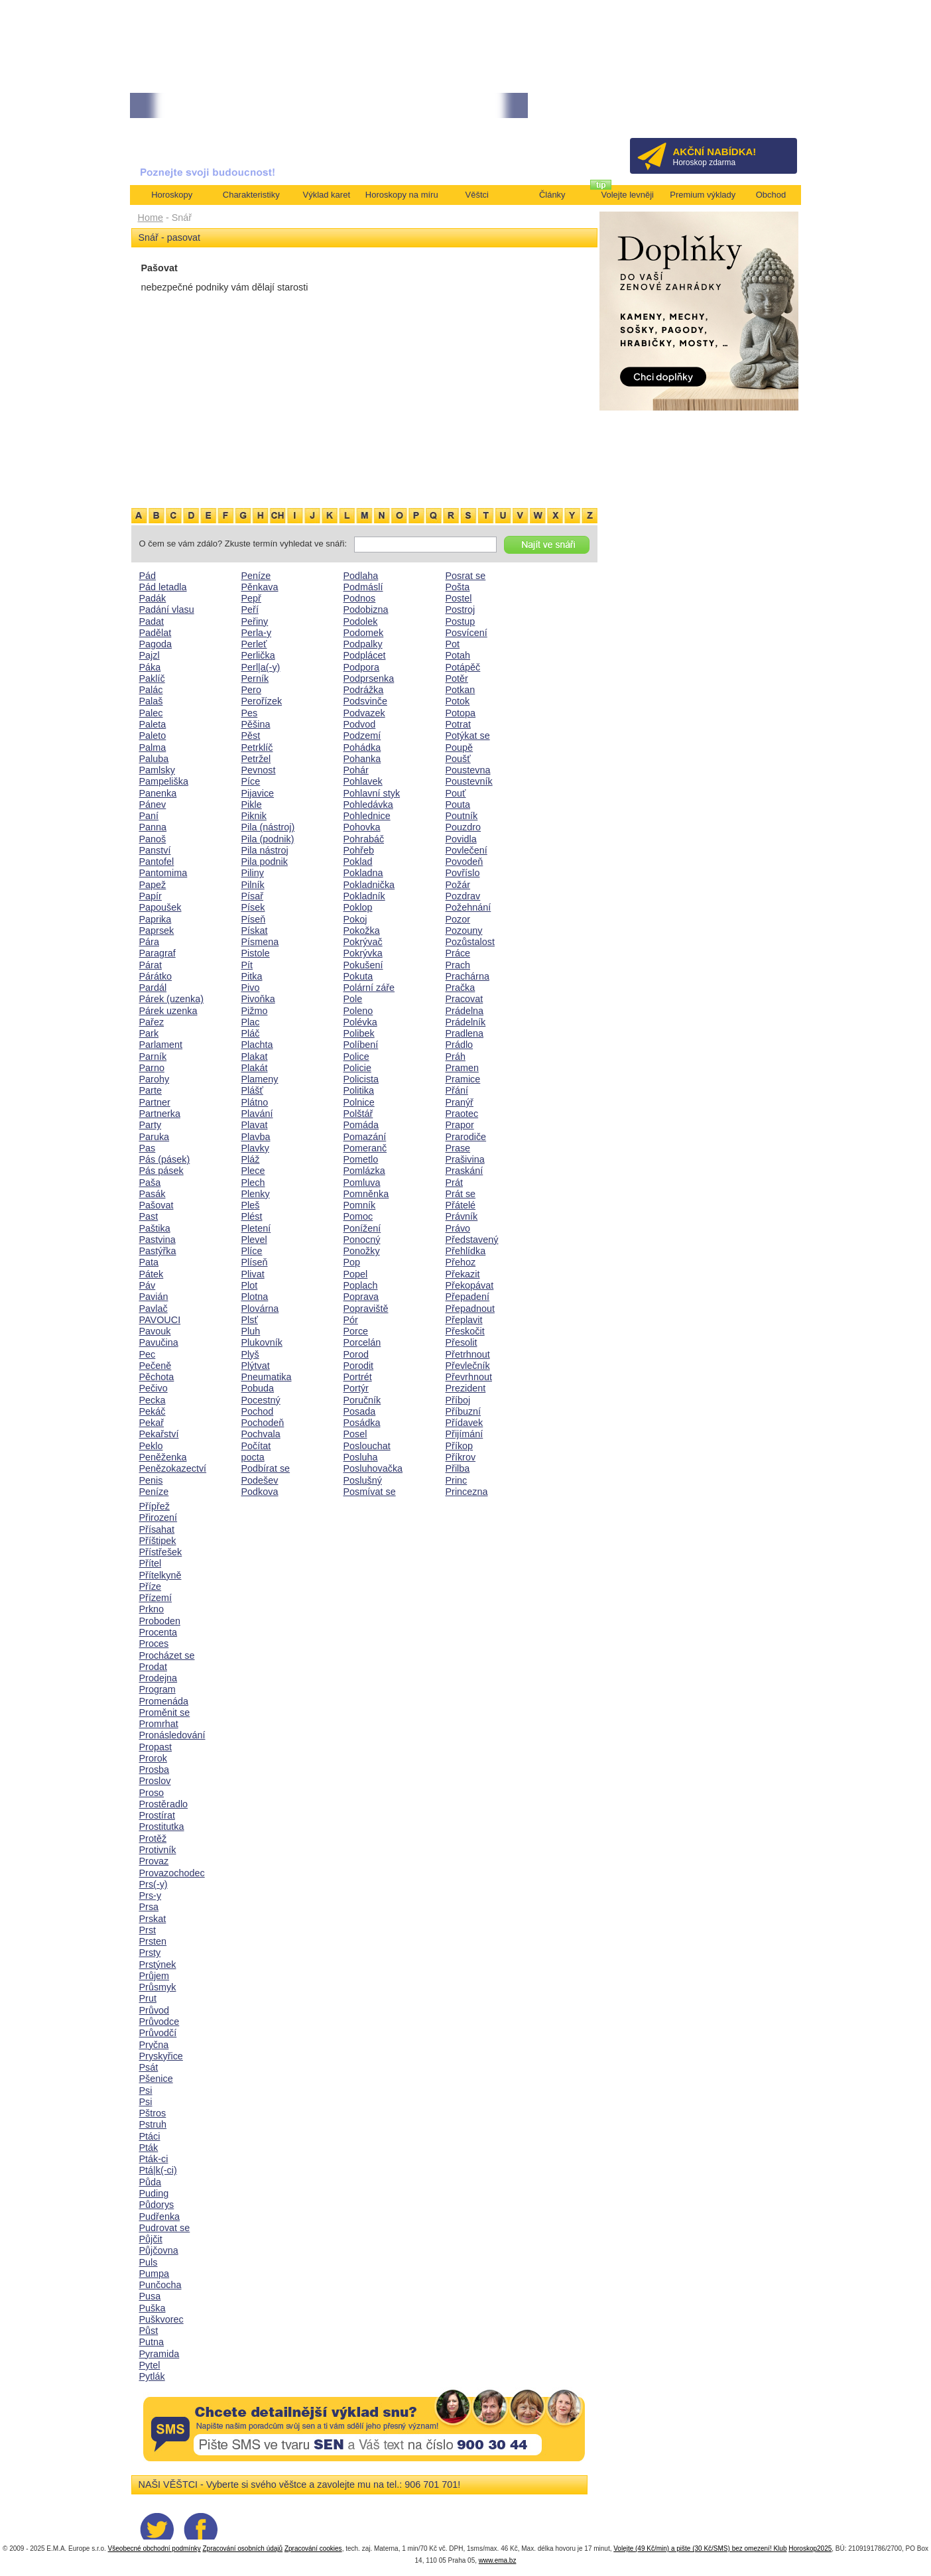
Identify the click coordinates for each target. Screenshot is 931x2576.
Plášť (252, 1090)
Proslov (155, 1780)
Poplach (360, 1285)
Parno (151, 1068)
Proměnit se (164, 1712)
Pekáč (152, 1411)
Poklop (358, 907)
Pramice (463, 1079)
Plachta (257, 1044)
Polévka (360, 1022)
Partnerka (159, 1113)
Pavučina (158, 1342)
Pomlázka (364, 1170)
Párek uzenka (168, 1010)
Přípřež (154, 1506)
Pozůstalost (470, 941)
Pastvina (157, 1239)
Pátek (151, 1274)
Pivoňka (258, 999)
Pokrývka (363, 953)
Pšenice (156, 2078)
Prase (458, 1148)
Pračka (460, 987)
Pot (453, 644)
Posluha (360, 1457)
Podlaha (361, 575)
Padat (151, 621)
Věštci (477, 195)
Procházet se (167, 1655)
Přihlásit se (765, 110)
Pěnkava (260, 587)
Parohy (154, 1079)
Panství (155, 850)
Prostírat (157, 1815)
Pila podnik (264, 861)
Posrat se (466, 575)
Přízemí (155, 1597)
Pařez (151, 1022)
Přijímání (464, 1434)
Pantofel (156, 861)
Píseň (253, 919)
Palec (151, 713)
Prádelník (466, 1022)
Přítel (150, 1563)
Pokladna (363, 873)
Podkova (260, 1491)
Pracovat (464, 999)
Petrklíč (257, 747)
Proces (154, 1643)
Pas (147, 1148)
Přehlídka (466, 1251)
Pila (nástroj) (268, 827)
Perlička (258, 655)
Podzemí (362, 735)
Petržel (256, 758)
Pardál (153, 987)
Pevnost (258, 770)
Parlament (161, 1044)
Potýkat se (468, 735)
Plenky (255, 1194)
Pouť (456, 793)
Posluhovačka (373, 1468)
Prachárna (467, 976)
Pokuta (358, 976)
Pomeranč (365, 1148)
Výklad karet (326, 195)
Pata (149, 1262)
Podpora (361, 667)
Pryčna (154, 2044)
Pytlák (152, 2376)
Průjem (154, 1975)
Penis (151, 1480)
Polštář (358, 1113)
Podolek (360, 621)
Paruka (154, 1136)
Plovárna (260, 1308)
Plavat (254, 1125)
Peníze (154, 1491)
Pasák (152, 1194)
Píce (251, 781)
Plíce (252, 1251)
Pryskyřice (161, 2056)
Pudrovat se (164, 2227)
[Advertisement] (364, 407)
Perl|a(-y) (260, 667)
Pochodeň (262, 1422)
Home (150, 217)
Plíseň (254, 1262)
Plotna (255, 1296)
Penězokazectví (173, 1468)
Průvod (154, 2010)
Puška (152, 2308)
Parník (153, 1056)
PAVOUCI (160, 1320)
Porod (356, 1354)
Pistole (255, 953)
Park (149, 1033)
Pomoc (358, 1216)
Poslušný (362, 1480)
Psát (148, 2067)
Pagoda (155, 644)
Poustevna (468, 770)
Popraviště (366, 1308)
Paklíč (152, 678)
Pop (352, 1262)
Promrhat (158, 1723)
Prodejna (158, 1678)
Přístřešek (160, 1552)
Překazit (463, 1274)
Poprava (361, 1296)
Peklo (151, 1446)
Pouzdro (463, 827)
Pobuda (258, 1388)
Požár (458, 884)
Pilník (253, 884)
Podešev (260, 1480)
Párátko (155, 976)
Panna (153, 827)
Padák (152, 598)
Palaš (151, 701)
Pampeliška (163, 781)
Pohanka (362, 758)
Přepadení (467, 1296)
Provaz (154, 1861)
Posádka (362, 1422)
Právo (458, 1228)
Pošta (458, 587)
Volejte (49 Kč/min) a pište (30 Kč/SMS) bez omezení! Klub (699, 2548)
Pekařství (159, 1434)
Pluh (251, 1331)
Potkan (460, 689)
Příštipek (157, 1540)
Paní (149, 815)
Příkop (459, 1446)
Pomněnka (366, 1194)
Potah (458, 655)
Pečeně (155, 1365)
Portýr (356, 1388)
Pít (247, 965)
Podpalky (363, 644)
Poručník (362, 1400)
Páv (147, 1285)
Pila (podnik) (267, 839)
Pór (350, 1320)
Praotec (462, 1113)
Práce (458, 953)
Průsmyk (157, 1987)
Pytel (149, 2365)
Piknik (254, 815)
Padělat (155, 632)
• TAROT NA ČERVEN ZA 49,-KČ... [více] (202, 105)
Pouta (458, 804)
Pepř (251, 598)
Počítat (256, 1446)
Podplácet (364, 655)
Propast (155, 1747)
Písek (253, 907)
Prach (458, 965)
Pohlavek (363, 781)
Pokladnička (369, 884)
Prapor (460, 1125)
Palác (151, 689)
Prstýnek (157, 1964)
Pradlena (465, 1033)
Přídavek (464, 1422)
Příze (150, 1586)
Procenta (158, 1632)
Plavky (255, 1148)
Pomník (359, 1205)
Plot (249, 1285)
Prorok (153, 1758)
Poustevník (469, 781)
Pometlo (361, 1159)
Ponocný (362, 1239)
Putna (151, 2342)
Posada (359, 1411)
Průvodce (159, 2021)
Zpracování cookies (313, 2548)
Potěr (457, 678)
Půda (150, 2182)
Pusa (150, 2296)
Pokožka (361, 930)
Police (356, 1056)
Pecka (152, 1400)
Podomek (363, 632)
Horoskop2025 (810, 2548)
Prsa (149, 1906)
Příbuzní (463, 1411)
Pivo (250, 987)
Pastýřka (157, 1251)
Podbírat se (265, 1468)
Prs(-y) (153, 1884)
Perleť (254, 644)
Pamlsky (157, 770)
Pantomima (163, 873)
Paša (150, 1182)
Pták (148, 2147)
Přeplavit (464, 1320)
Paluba (154, 758)
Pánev (152, 804)
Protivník (157, 1849)
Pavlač (153, 1308)
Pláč (250, 1033)
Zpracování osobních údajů (242, 2548)
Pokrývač (363, 941)
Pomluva (362, 1182)
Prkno (151, 1609)
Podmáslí (363, 587)
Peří (250, 609)
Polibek (359, 1033)
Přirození (158, 1517)
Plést (252, 1216)
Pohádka (362, 747)
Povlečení (466, 850)
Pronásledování (172, 1735)
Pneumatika (266, 1377)
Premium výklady (702, 195)
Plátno (255, 1102)
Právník (462, 1216)
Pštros (152, 2113)
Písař (252, 896)
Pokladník (364, 896)
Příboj (458, 1400)
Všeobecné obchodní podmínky (154, 2548)
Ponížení (362, 1228)
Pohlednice (367, 815)
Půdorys (156, 2204)
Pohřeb (358, 850)
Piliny (252, 873)
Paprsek (156, 930)
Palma (152, 747)
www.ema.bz (498, 2560)
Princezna (467, 1491)
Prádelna (465, 1010)
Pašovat (156, 1205)
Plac (250, 1022)
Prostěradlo (163, 1804)
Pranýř (459, 1102)
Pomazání (365, 1136)
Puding (154, 2193)
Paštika (154, 1228)
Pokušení (363, 965)
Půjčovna (158, 2250)
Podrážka (363, 689)
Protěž (153, 1838)
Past (148, 1216)
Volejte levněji (627, 195)
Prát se (461, 1194)
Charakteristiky (251, 195)
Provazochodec (172, 1873)
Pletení (256, 1228)
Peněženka (163, 1457)
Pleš (250, 1205)
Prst (147, 1930)
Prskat (152, 1918)
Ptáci (149, 2136)
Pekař (151, 1422)
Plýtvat (255, 1365)
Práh (456, 1056)
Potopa (461, 713)
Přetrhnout (468, 1354)
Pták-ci (153, 2159)
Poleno (358, 1010)
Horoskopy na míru (401, 195)
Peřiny (255, 621)
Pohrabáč (364, 839)
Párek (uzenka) (171, 999)
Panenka (158, 793)
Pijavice (258, 793)
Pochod (257, 1411)
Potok (458, 701)
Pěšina (256, 724)
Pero (251, 689)
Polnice (359, 1102)
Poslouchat (367, 1446)
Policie (357, 1068)
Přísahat (157, 1529)
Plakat (254, 1056)
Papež (152, 884)
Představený (472, 1239)
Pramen (462, 1068)
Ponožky (361, 1251)
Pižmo (254, 1010)
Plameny (260, 1079)
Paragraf (157, 953)
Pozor (458, 919)
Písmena (260, 941)
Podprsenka (369, 678)
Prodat (153, 1666)
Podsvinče (365, 701)
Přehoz (461, 1262)
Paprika (155, 919)
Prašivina (465, 1159)
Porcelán (362, 1342)
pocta (253, 1457)
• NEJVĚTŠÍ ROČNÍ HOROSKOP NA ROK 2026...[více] (378, 105)
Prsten (153, 1941)
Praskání (464, 1170)
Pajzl (149, 655)
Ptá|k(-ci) (158, 2170)
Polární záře (369, 987)
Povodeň (464, 861)
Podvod (359, 724)
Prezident (466, 1388)
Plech (253, 1182)
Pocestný (260, 1400)
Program (157, 1689)
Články (552, 195)
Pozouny (464, 930)
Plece (253, 1170)
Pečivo (153, 1388)
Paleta (152, 724)
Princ (456, 1480)
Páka (150, 667)
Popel (355, 1274)
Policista (361, 1079)
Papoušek (160, 907)
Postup (460, 621)
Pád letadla (163, 587)
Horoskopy (171, 195)
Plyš (250, 1354)
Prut (147, 1998)
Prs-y (150, 1895)
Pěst (251, 735)
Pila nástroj (264, 850)
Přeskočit (465, 1331)
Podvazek (364, 713)
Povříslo (463, 873)
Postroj (460, 609)
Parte (150, 1090)
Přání (457, 1090)
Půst (148, 2330)
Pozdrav (463, 896)
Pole (353, 999)
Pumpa (154, 2273)
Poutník (462, 815)
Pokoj (355, 919)
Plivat (253, 1274)
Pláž (250, 1159)
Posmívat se (369, 1491)
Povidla (461, 839)
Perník (255, 678)
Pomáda (361, 1125)
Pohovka (362, 827)
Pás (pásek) (164, 1159)
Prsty (150, 1952)
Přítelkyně (160, 1575)
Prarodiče (466, 1136)
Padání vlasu (166, 609)
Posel (355, 1434)
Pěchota (156, 1377)
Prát (454, 1182)
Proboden (159, 1621)
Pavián (153, 1296)
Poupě (459, 747)
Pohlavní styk (372, 793)
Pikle (251, 804)
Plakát (254, 1068)
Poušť (458, 758)
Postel (459, 598)
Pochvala (260, 1434)
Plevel (254, 1239)
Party (150, 1125)
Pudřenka (159, 2216)
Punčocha (160, 2285)
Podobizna (366, 609)
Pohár (356, 770)
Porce (356, 1331)
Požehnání (468, 907)
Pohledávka (368, 804)
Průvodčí (158, 2033)
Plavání (257, 1113)
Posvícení (466, 632)
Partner (154, 1102)
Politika (358, 1090)
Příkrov (461, 1457)
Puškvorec (161, 2319)
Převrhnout (469, 1377)
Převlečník (468, 1365)
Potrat (458, 724)
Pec (147, 1354)
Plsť (249, 1320)
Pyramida (159, 2354)
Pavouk (155, 1331)
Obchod (771, 195)
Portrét (357, 1377)
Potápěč (463, 667)
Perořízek (261, 701)
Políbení (361, 1044)
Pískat (254, 930)
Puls (148, 2262)
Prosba (154, 1769)
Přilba (458, 1468)
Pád (147, 575)
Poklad (358, 861)
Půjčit (150, 2239)
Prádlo (459, 1044)
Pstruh (153, 2124)
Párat (150, 965)
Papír (150, 896)
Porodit (358, 1365)
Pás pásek (161, 1170)
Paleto (152, 735)
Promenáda (163, 1701)
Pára (149, 941)
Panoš (152, 839)
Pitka (252, 976)
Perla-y (256, 632)
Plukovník (261, 1342)
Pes (249, 713)
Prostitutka (161, 1826)
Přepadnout (470, 1308)
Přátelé (461, 1205)
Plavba (256, 1136)
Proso (151, 1792)
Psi (146, 2090)
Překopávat (470, 1285)
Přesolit (461, 1342)
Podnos (359, 598)
